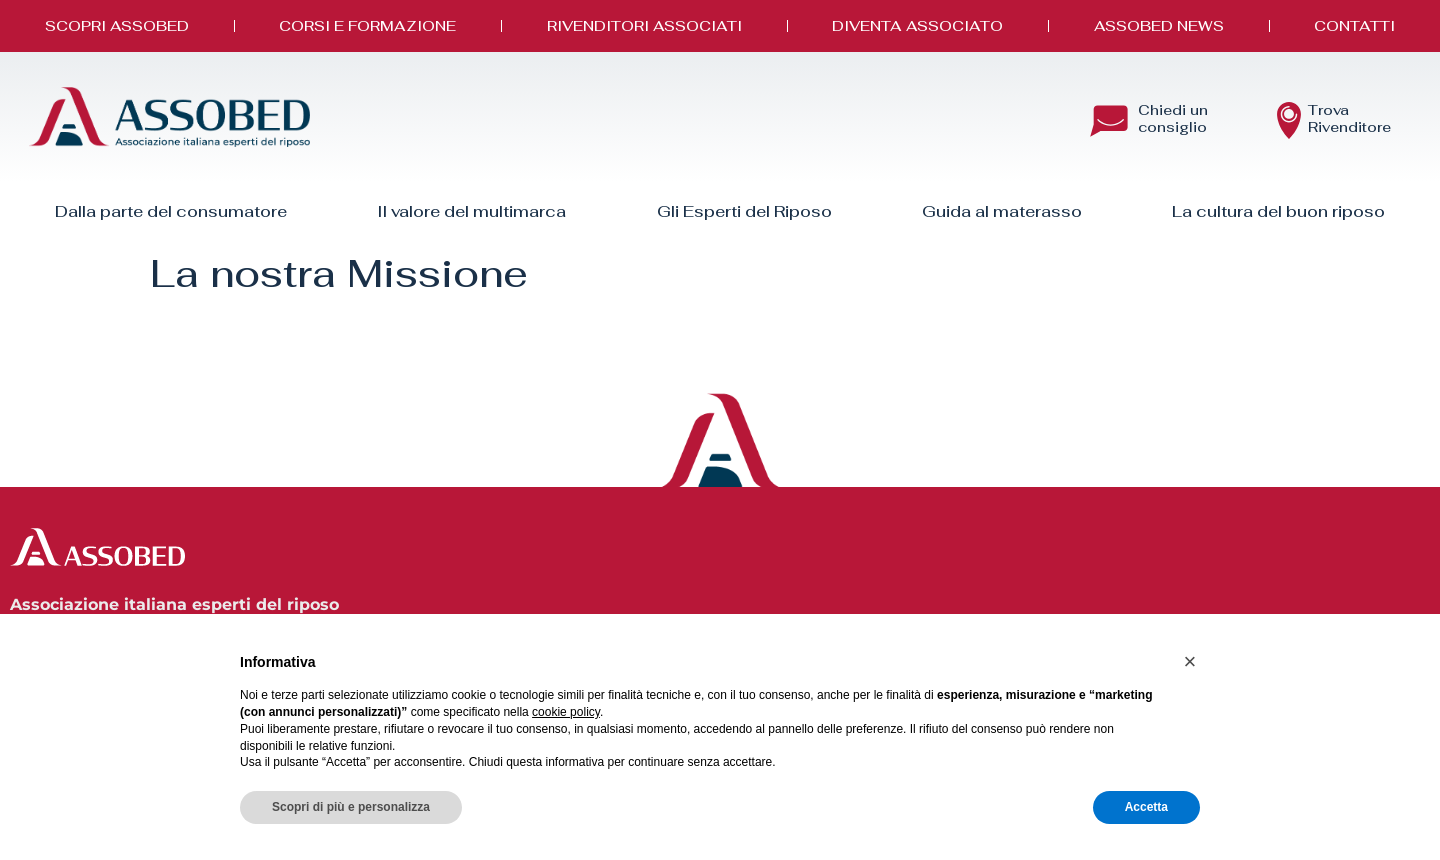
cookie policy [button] (566, 712)
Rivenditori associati (644, 25)
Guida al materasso (1002, 211)
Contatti (1354, 25)
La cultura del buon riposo (1278, 211)
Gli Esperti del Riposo (744, 211)
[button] (1190, 662)
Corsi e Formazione (367, 25)
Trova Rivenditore (1349, 118)
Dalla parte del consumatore (171, 211)
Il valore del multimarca (471, 211)
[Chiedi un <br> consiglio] (1109, 121)
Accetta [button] (1146, 807)
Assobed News (1159, 25)
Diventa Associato (917, 25)
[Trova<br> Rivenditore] (1289, 121)
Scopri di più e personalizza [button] (351, 807)
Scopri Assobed (117, 25)
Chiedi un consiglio (1173, 118)
